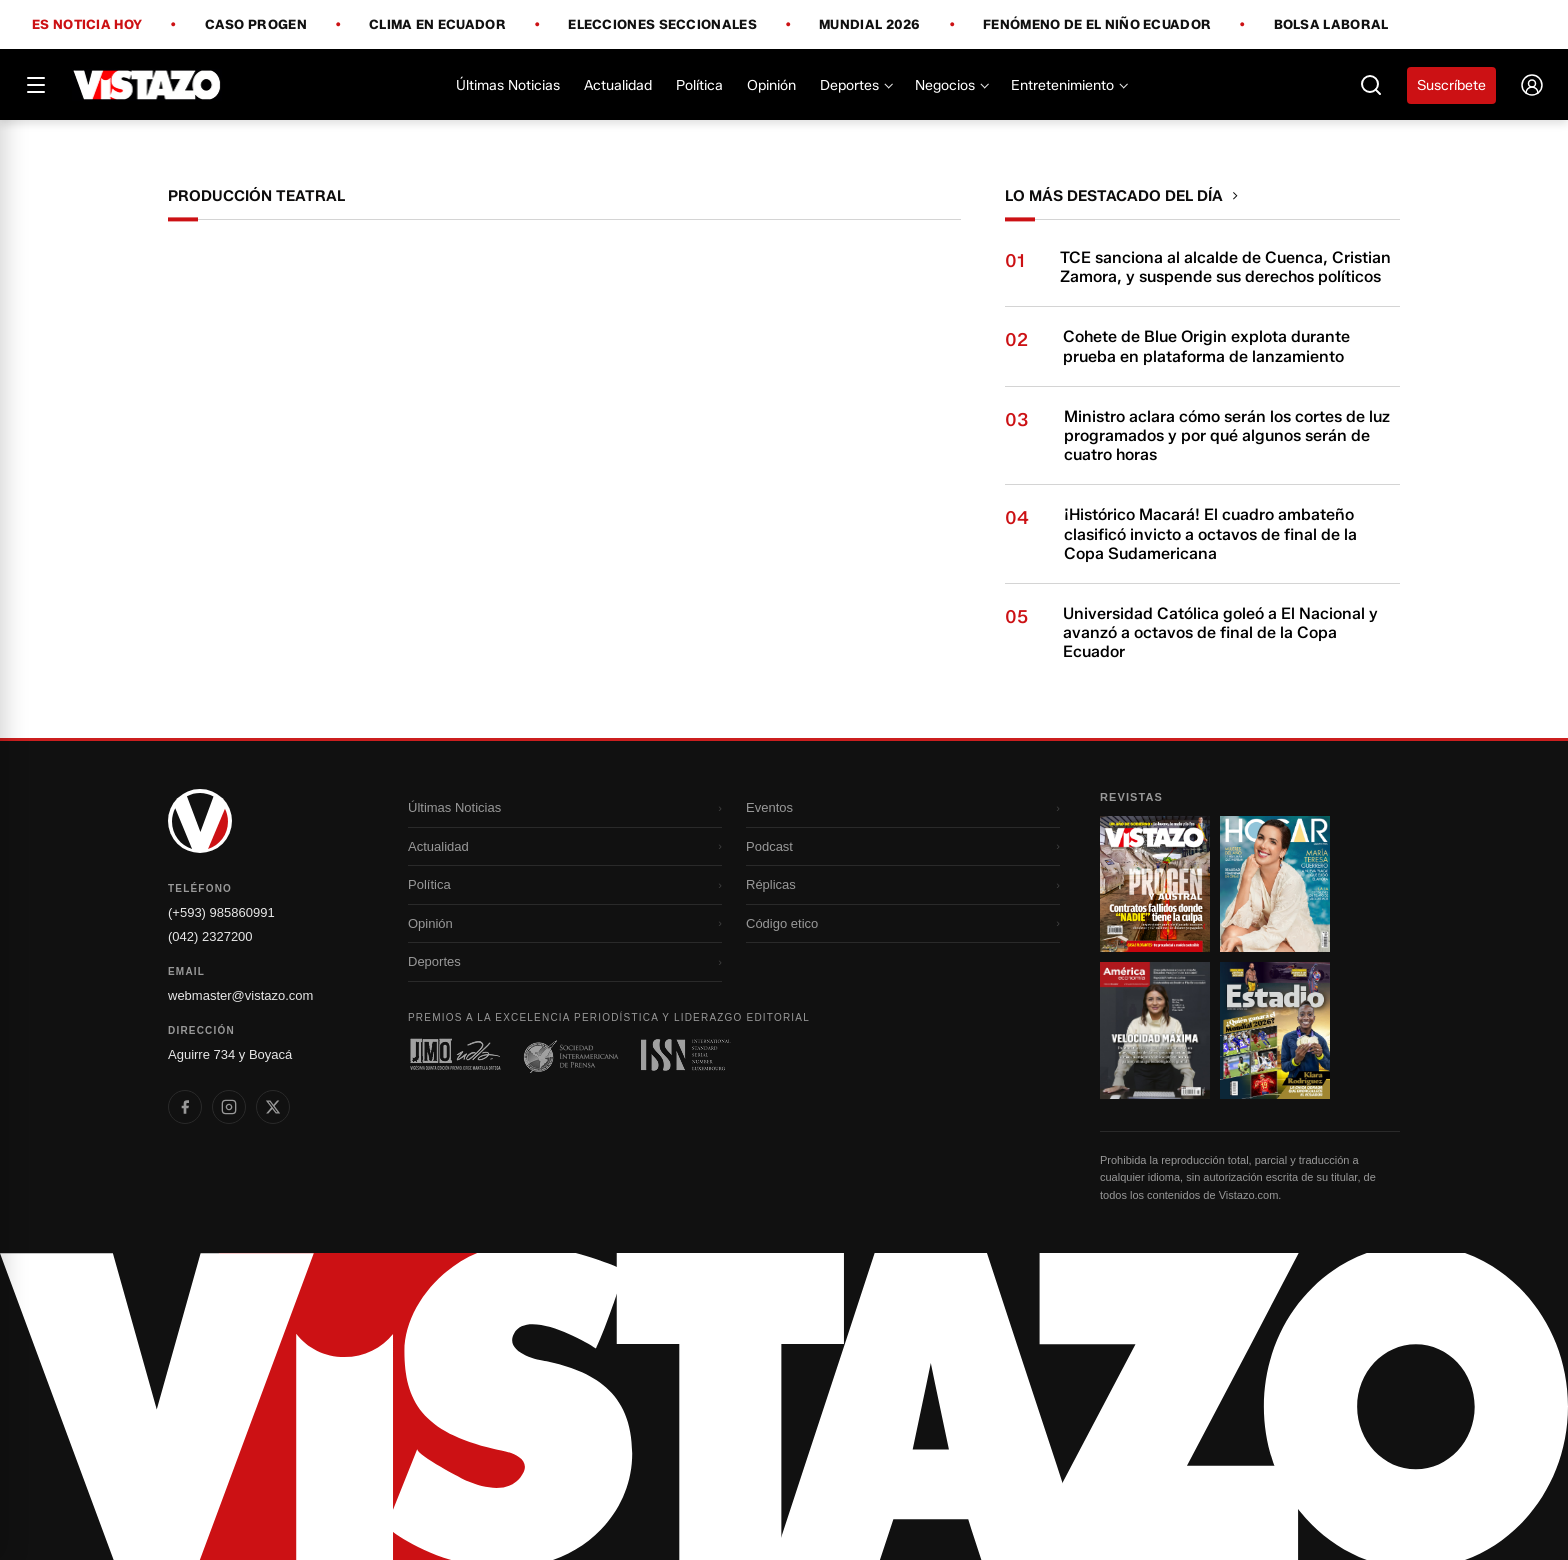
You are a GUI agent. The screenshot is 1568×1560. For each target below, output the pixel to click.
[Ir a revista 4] (1275, 1030)
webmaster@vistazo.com (240, 995)
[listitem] (185, 1107)
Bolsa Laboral (1331, 24)
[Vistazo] (147, 85)
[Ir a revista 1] (1155, 884)
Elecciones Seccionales (662, 25)
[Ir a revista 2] (1275, 884)
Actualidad (618, 85)
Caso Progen (256, 25)
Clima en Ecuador (437, 25)
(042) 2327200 (210, 936)
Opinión (771, 85)
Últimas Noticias (508, 85)
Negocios (951, 85)
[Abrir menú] (36, 85)
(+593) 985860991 (221, 912)
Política (699, 85)
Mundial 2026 (870, 25)
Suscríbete (1451, 85)
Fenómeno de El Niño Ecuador (1097, 25)
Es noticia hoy (87, 25)
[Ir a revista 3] (1155, 1030)
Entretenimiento (1068, 85)
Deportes (855, 85)
